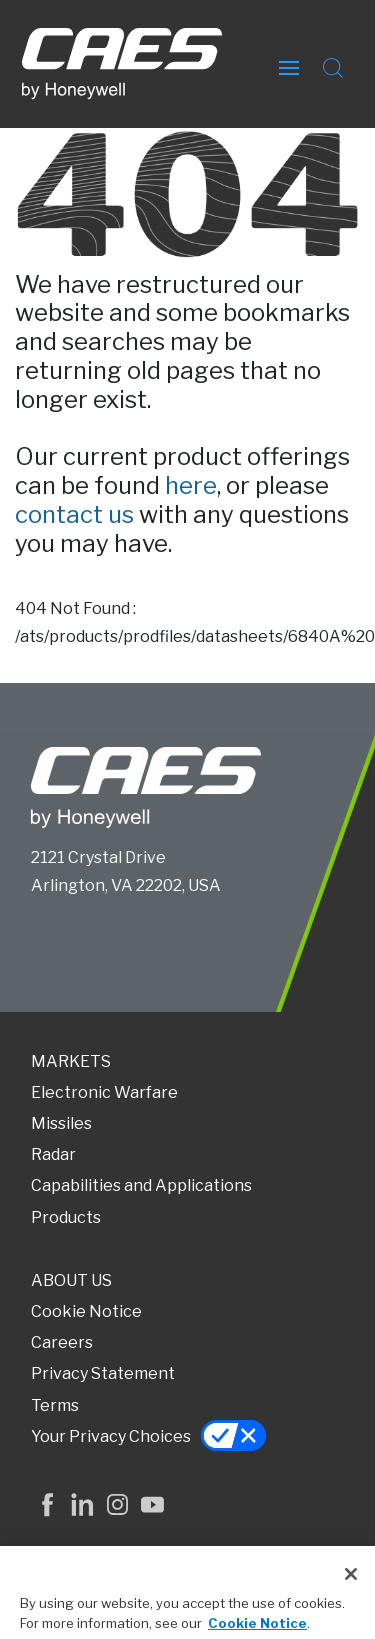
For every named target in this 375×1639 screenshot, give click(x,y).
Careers (62, 1342)
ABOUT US (71, 1280)
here (191, 485)
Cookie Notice (86, 1311)
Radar (53, 1154)
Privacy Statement (103, 1373)
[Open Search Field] (333, 64)
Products (66, 1217)
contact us (74, 514)
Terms (55, 1405)
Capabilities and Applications (141, 1185)
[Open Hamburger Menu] (289, 64)
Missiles (61, 1123)
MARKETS (71, 1061)
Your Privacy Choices (111, 1436)
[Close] (351, 1580)
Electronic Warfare (104, 1092)
